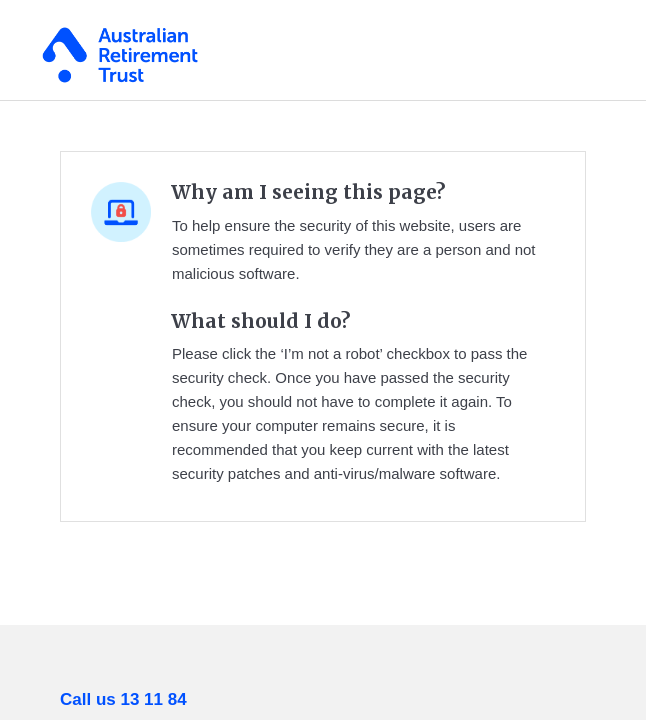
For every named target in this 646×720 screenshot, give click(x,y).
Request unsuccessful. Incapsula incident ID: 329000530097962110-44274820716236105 (323, 360)
